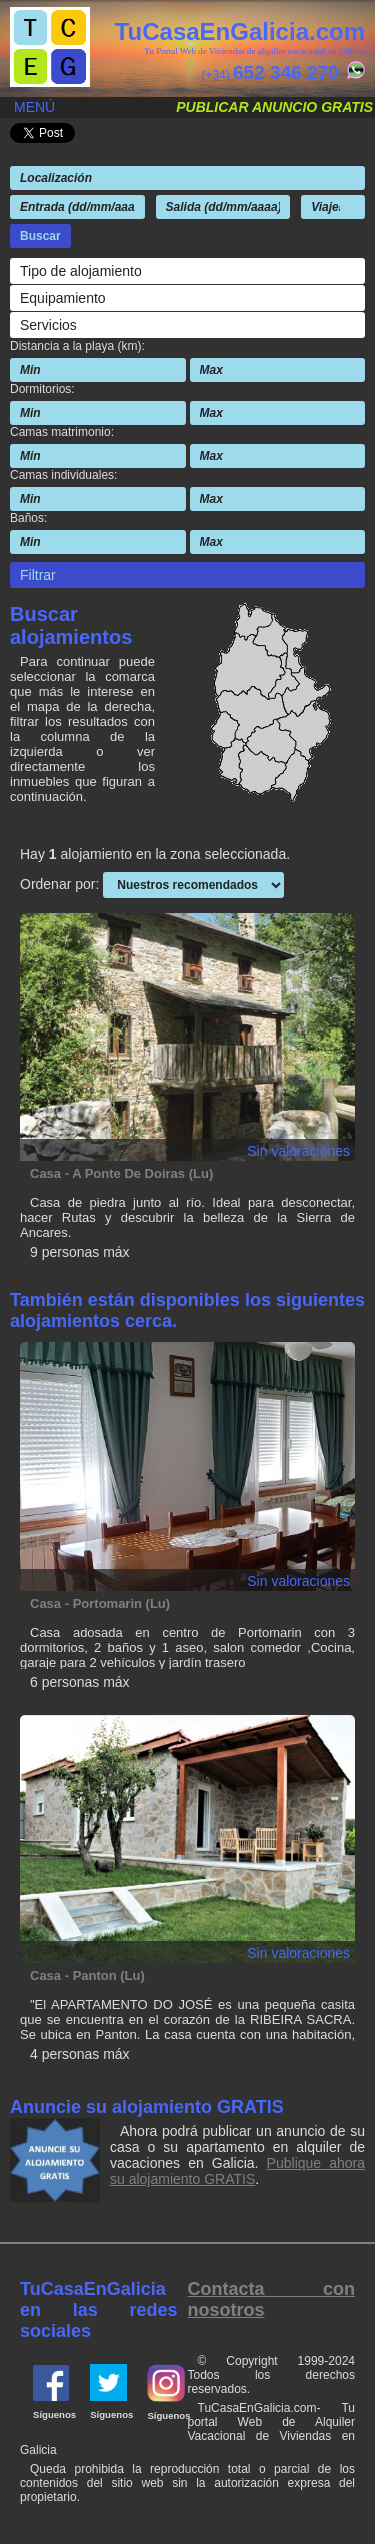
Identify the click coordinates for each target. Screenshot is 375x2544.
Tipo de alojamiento (81, 271)
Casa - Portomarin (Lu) (100, 1603)
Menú (34, 107)
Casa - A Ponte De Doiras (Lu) (121, 1173)
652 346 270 (286, 72)
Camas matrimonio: (62, 432)
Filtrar (38, 575)
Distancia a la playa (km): (77, 346)
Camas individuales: (63, 475)
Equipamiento (63, 298)
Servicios (48, 325)
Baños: (28, 518)
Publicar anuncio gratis (274, 107)
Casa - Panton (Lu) (87, 1975)
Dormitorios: (42, 389)
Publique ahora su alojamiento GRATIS (237, 2171)
